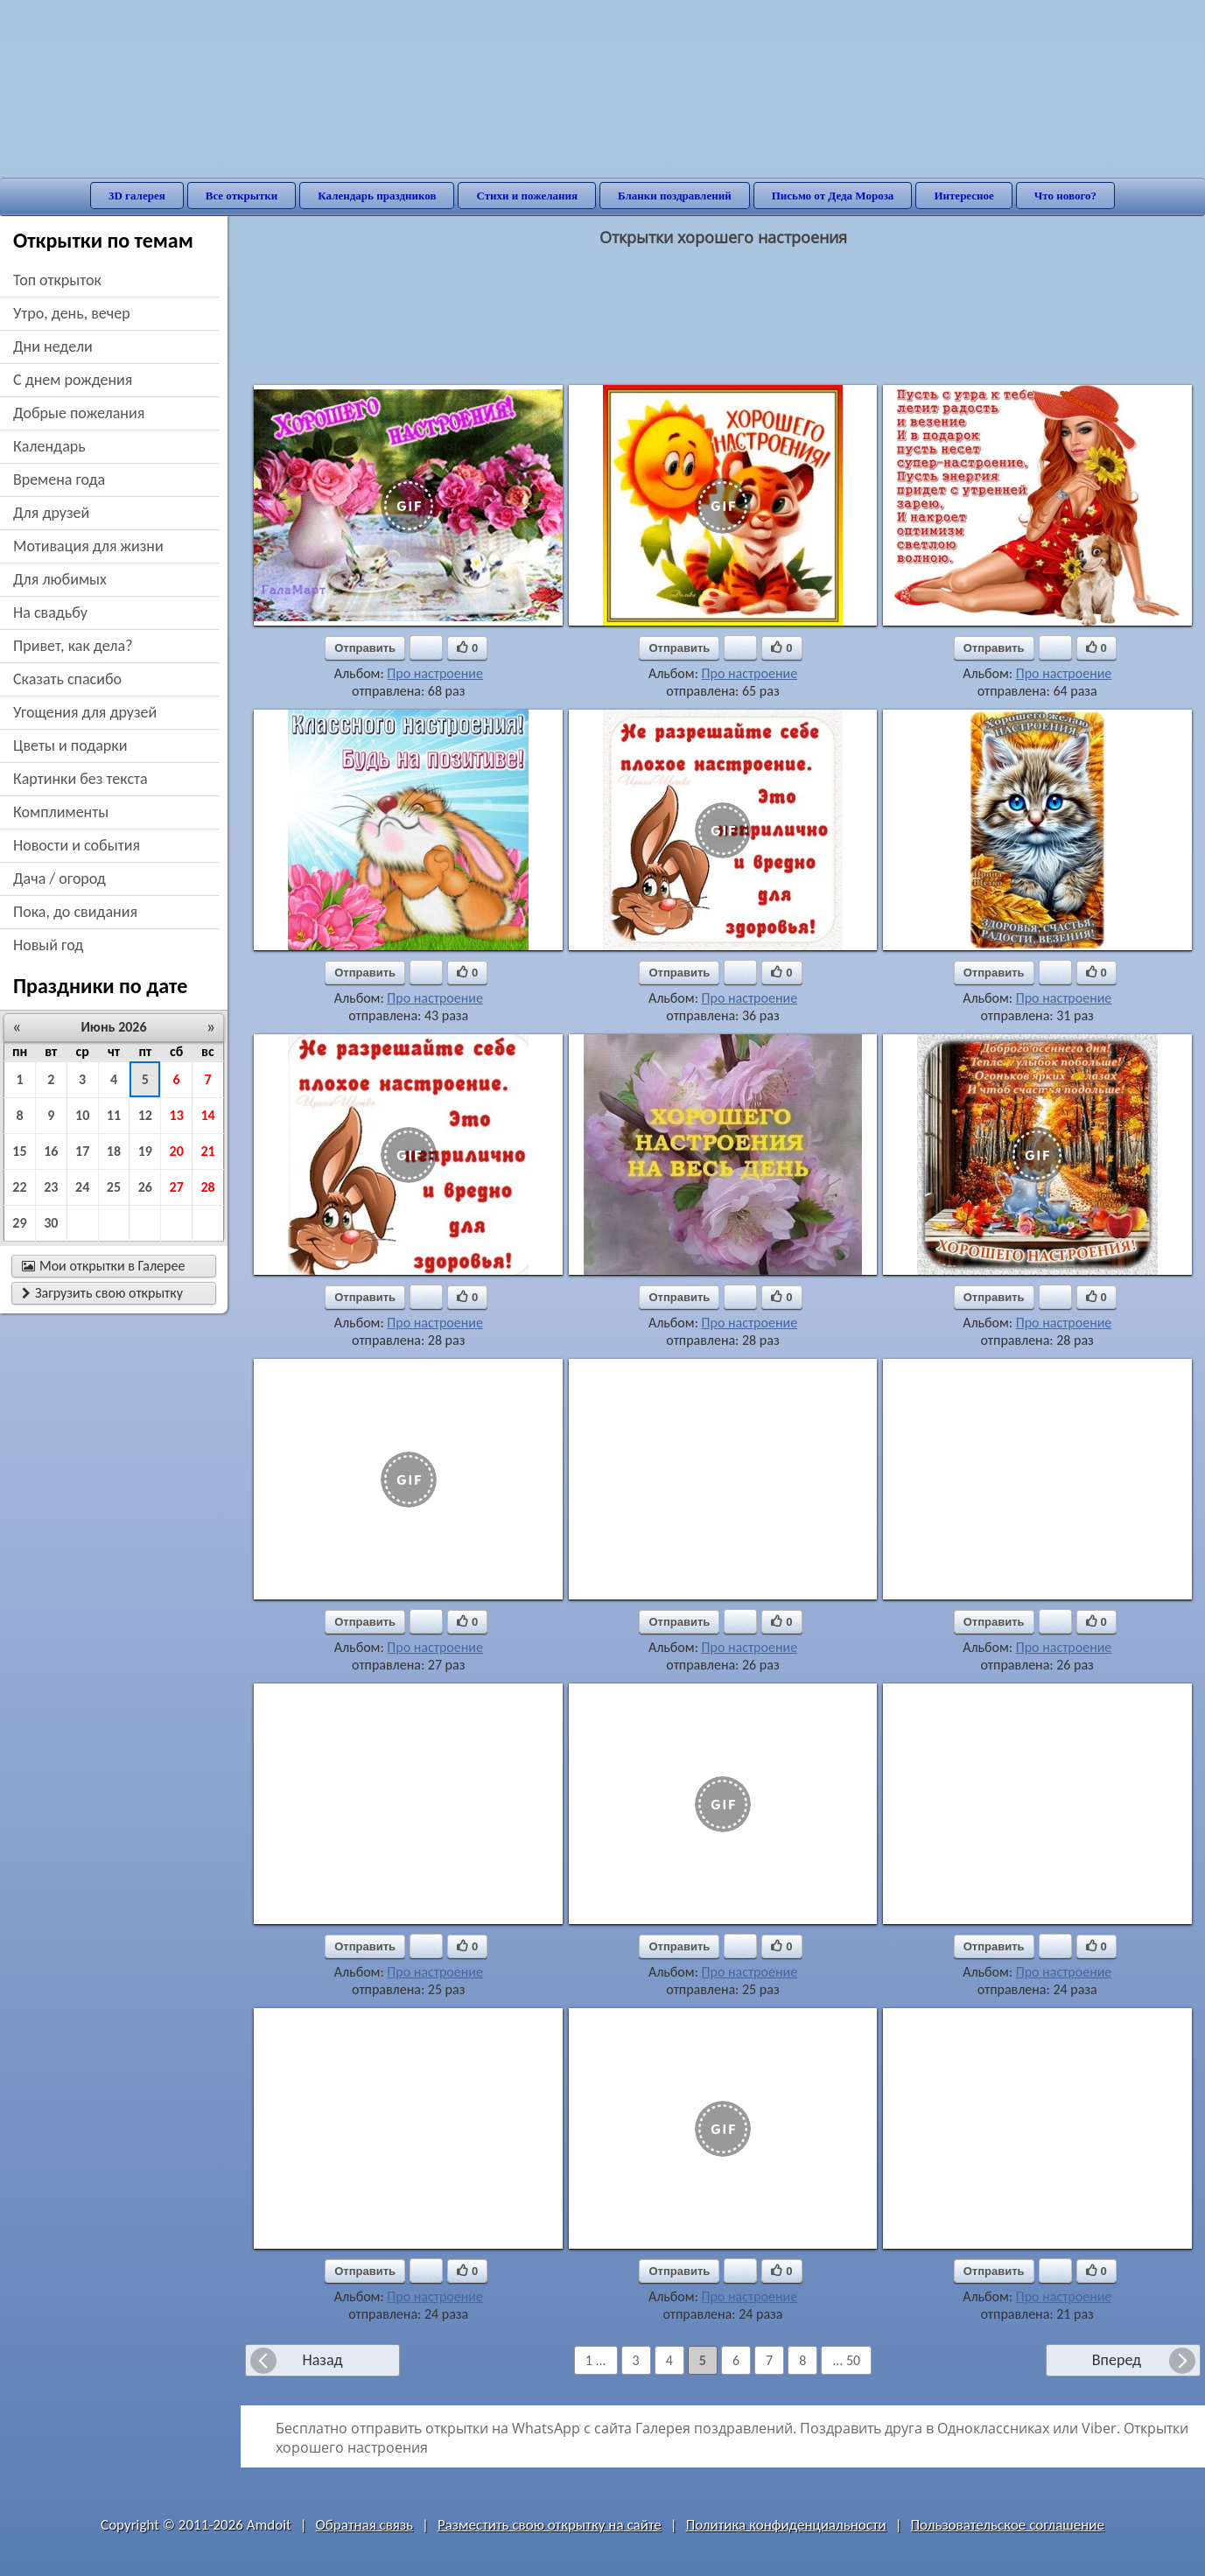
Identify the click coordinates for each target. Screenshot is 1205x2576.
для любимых (60, 579)
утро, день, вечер (71, 313)
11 (114, 1115)
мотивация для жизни (88, 546)
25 (114, 1187)
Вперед (1116, 2360)
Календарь (49, 446)
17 (82, 1151)
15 (19, 1151)
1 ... (595, 2360)
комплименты (61, 812)
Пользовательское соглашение (1007, 2525)
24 (82, 1187)
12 (145, 1115)
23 (51, 1187)
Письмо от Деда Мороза (833, 195)
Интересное (963, 195)
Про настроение (435, 673)
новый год (48, 945)
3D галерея (137, 195)
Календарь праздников (377, 195)
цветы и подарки (70, 745)
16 (51, 1151)
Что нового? (1065, 195)
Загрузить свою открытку (102, 1292)
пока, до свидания (75, 911)
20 (177, 1151)
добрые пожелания (78, 413)
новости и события (76, 845)
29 (19, 1222)
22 (19, 1187)
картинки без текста (80, 778)
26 (145, 1187)
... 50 (846, 2360)
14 (207, 1115)
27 (177, 1187)
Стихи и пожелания (527, 195)
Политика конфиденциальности (786, 2525)
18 (114, 1151)
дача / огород (59, 878)
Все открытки (242, 195)
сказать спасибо (67, 679)
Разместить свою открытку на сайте (550, 2525)
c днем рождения (72, 379)
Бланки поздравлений (675, 195)
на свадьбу (50, 612)
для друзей (51, 512)
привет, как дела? (73, 645)
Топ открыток (57, 280)
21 (207, 1151)
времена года (59, 479)
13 (177, 1115)
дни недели (53, 346)
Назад (322, 2360)
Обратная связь (365, 2525)
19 (145, 1151)
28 (207, 1187)
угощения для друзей (85, 712)
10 (82, 1115)
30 (51, 1222)
